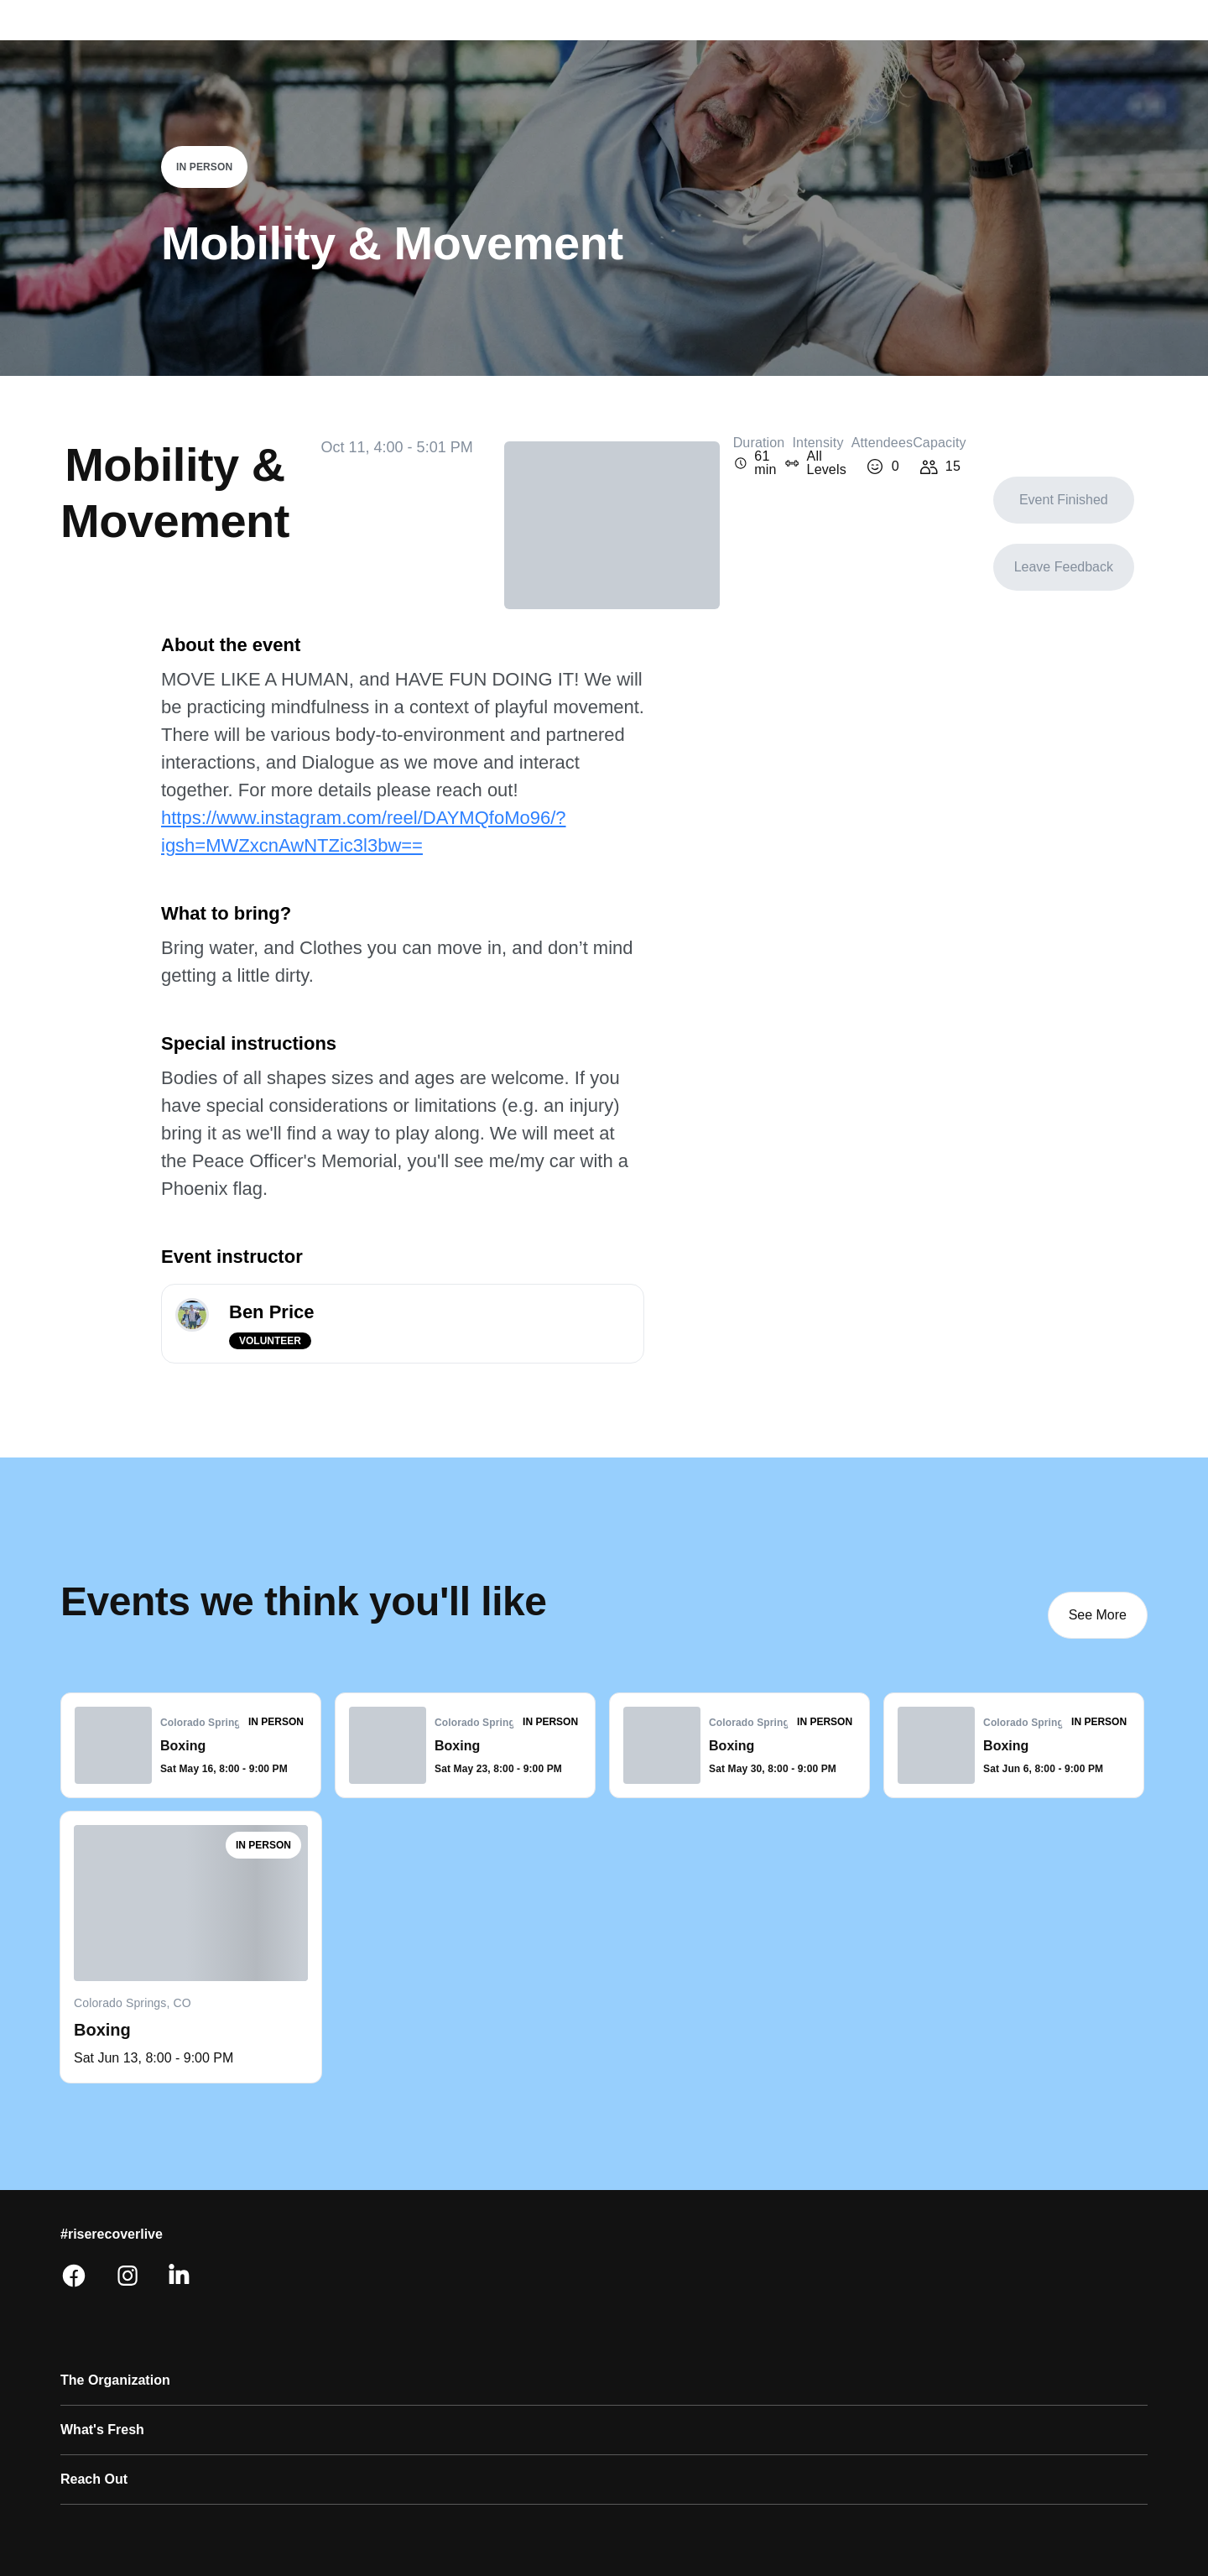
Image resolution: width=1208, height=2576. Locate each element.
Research (92, 2325)
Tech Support (440, 2254)
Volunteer (599, 40)
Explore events (497, 40)
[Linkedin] (1134, 2211)
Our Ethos (94, 2254)
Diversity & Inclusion (128, 2289)
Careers (87, 2360)
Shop (261, 2219)
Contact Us (433, 2219)
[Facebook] (1053, 2211)
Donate (1038, 40)
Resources (280, 2254)
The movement (701, 40)
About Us (91, 2219)
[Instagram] (1093, 2211)
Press (415, 2289)
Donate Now (101, 2466)
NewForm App (108, 2395)
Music (80, 2430)
